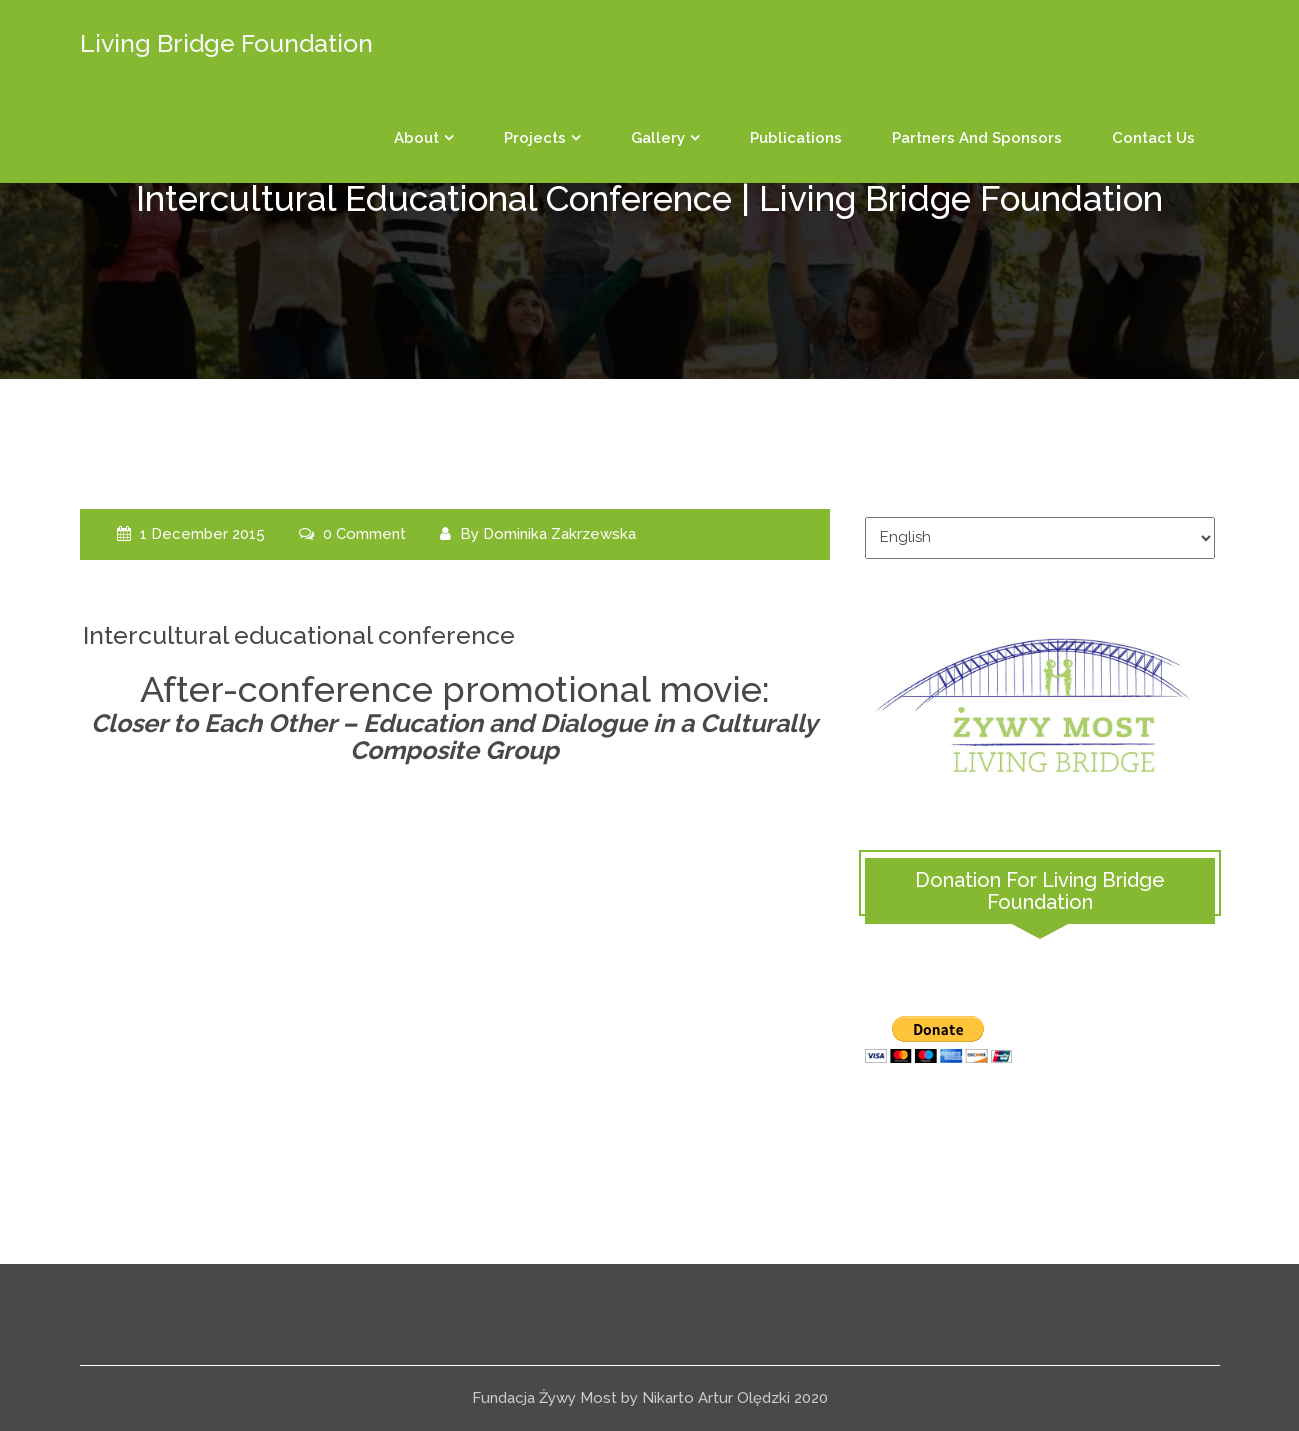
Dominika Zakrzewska (559, 534)
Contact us (1153, 138)
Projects (535, 138)
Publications (796, 138)
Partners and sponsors (977, 138)
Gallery (658, 138)
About (416, 138)
